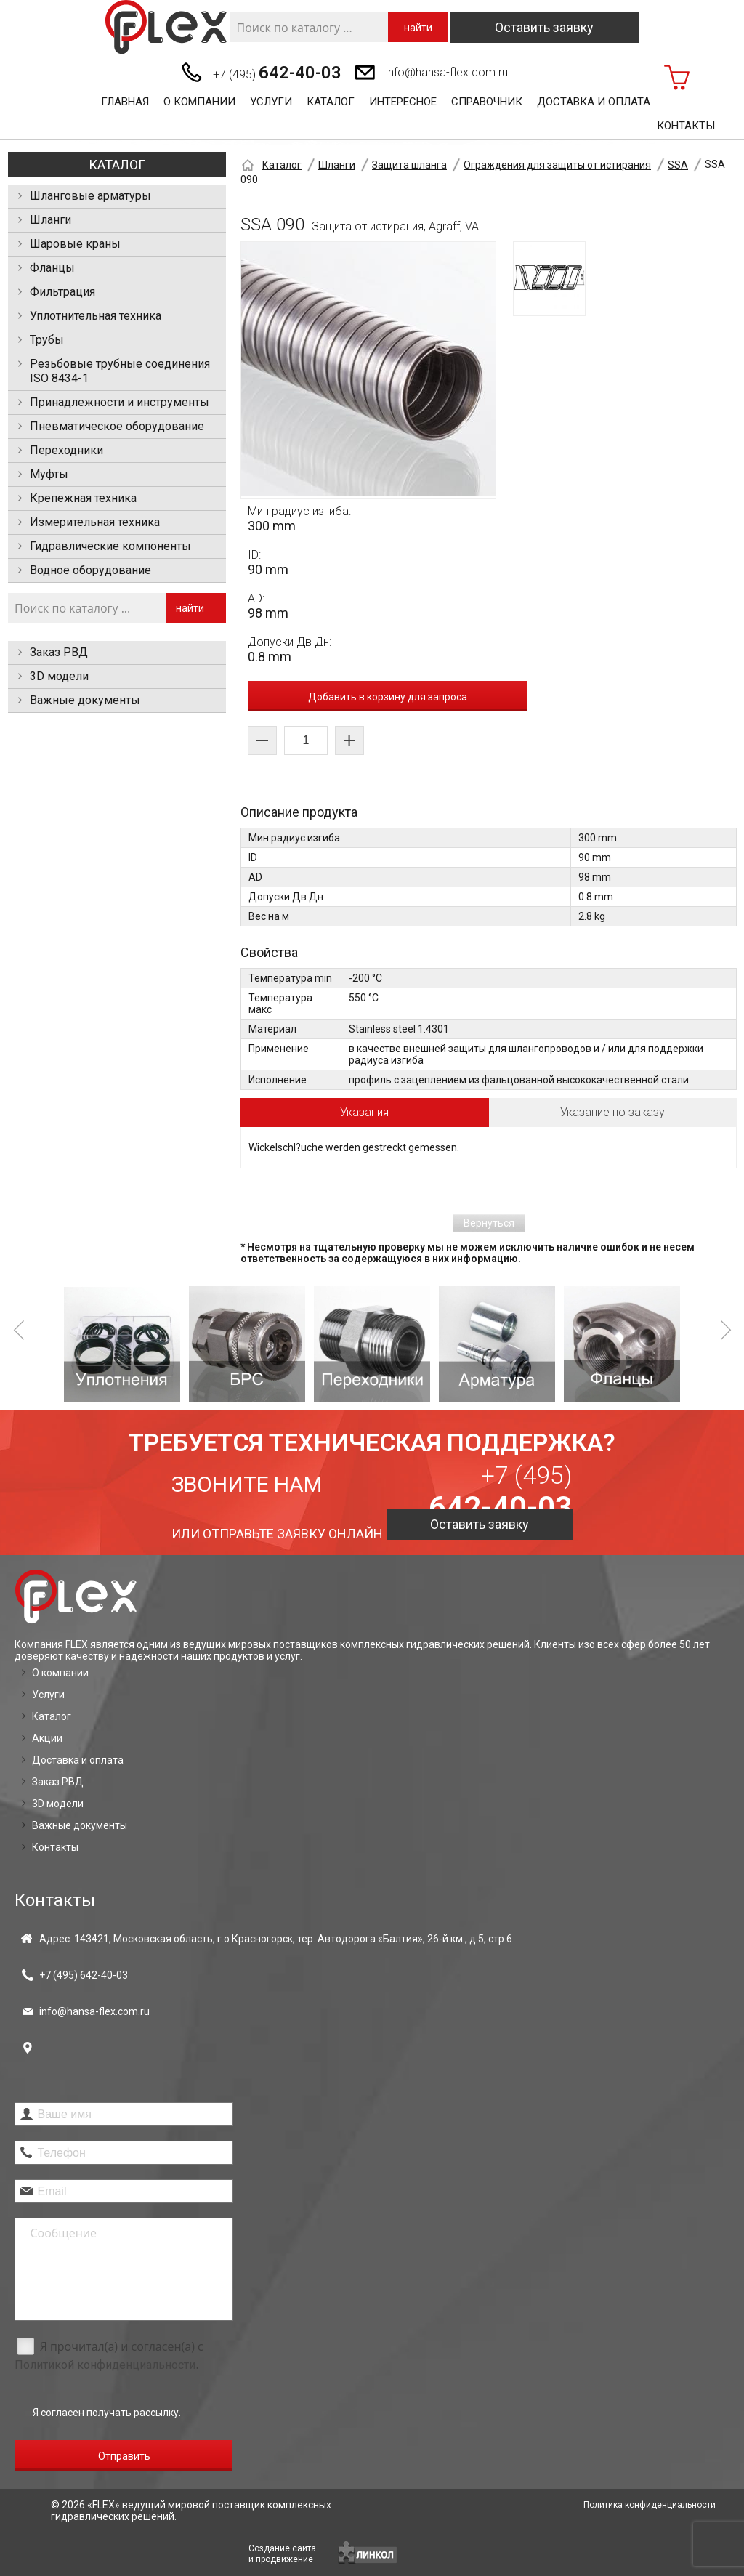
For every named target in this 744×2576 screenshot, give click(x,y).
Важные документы (85, 700)
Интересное (403, 101)
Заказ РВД (59, 652)
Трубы (47, 340)
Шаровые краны (75, 244)
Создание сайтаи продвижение (282, 2553)
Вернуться (489, 1223)
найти (418, 27)
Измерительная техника (95, 522)
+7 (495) (277, 72)
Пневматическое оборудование (117, 426)
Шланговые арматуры (90, 196)
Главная (125, 101)
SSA (678, 165)
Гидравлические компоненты (110, 546)
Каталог (331, 101)
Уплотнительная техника (95, 316)
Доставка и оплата (593, 101)
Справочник (486, 101)
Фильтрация (62, 292)
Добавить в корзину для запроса (387, 697)
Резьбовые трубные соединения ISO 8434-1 (120, 371)
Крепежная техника (83, 498)
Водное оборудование (90, 570)
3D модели (59, 676)
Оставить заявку (544, 27)
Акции (47, 1738)
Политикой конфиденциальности (105, 2365)
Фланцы (52, 268)
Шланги (50, 220)
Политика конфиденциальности (649, 2505)
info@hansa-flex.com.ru (447, 72)
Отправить (124, 2456)
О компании (199, 101)
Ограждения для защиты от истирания (557, 165)
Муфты (49, 474)
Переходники (66, 450)
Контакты (686, 125)
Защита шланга (409, 165)
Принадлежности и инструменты (119, 402)
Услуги (271, 101)
